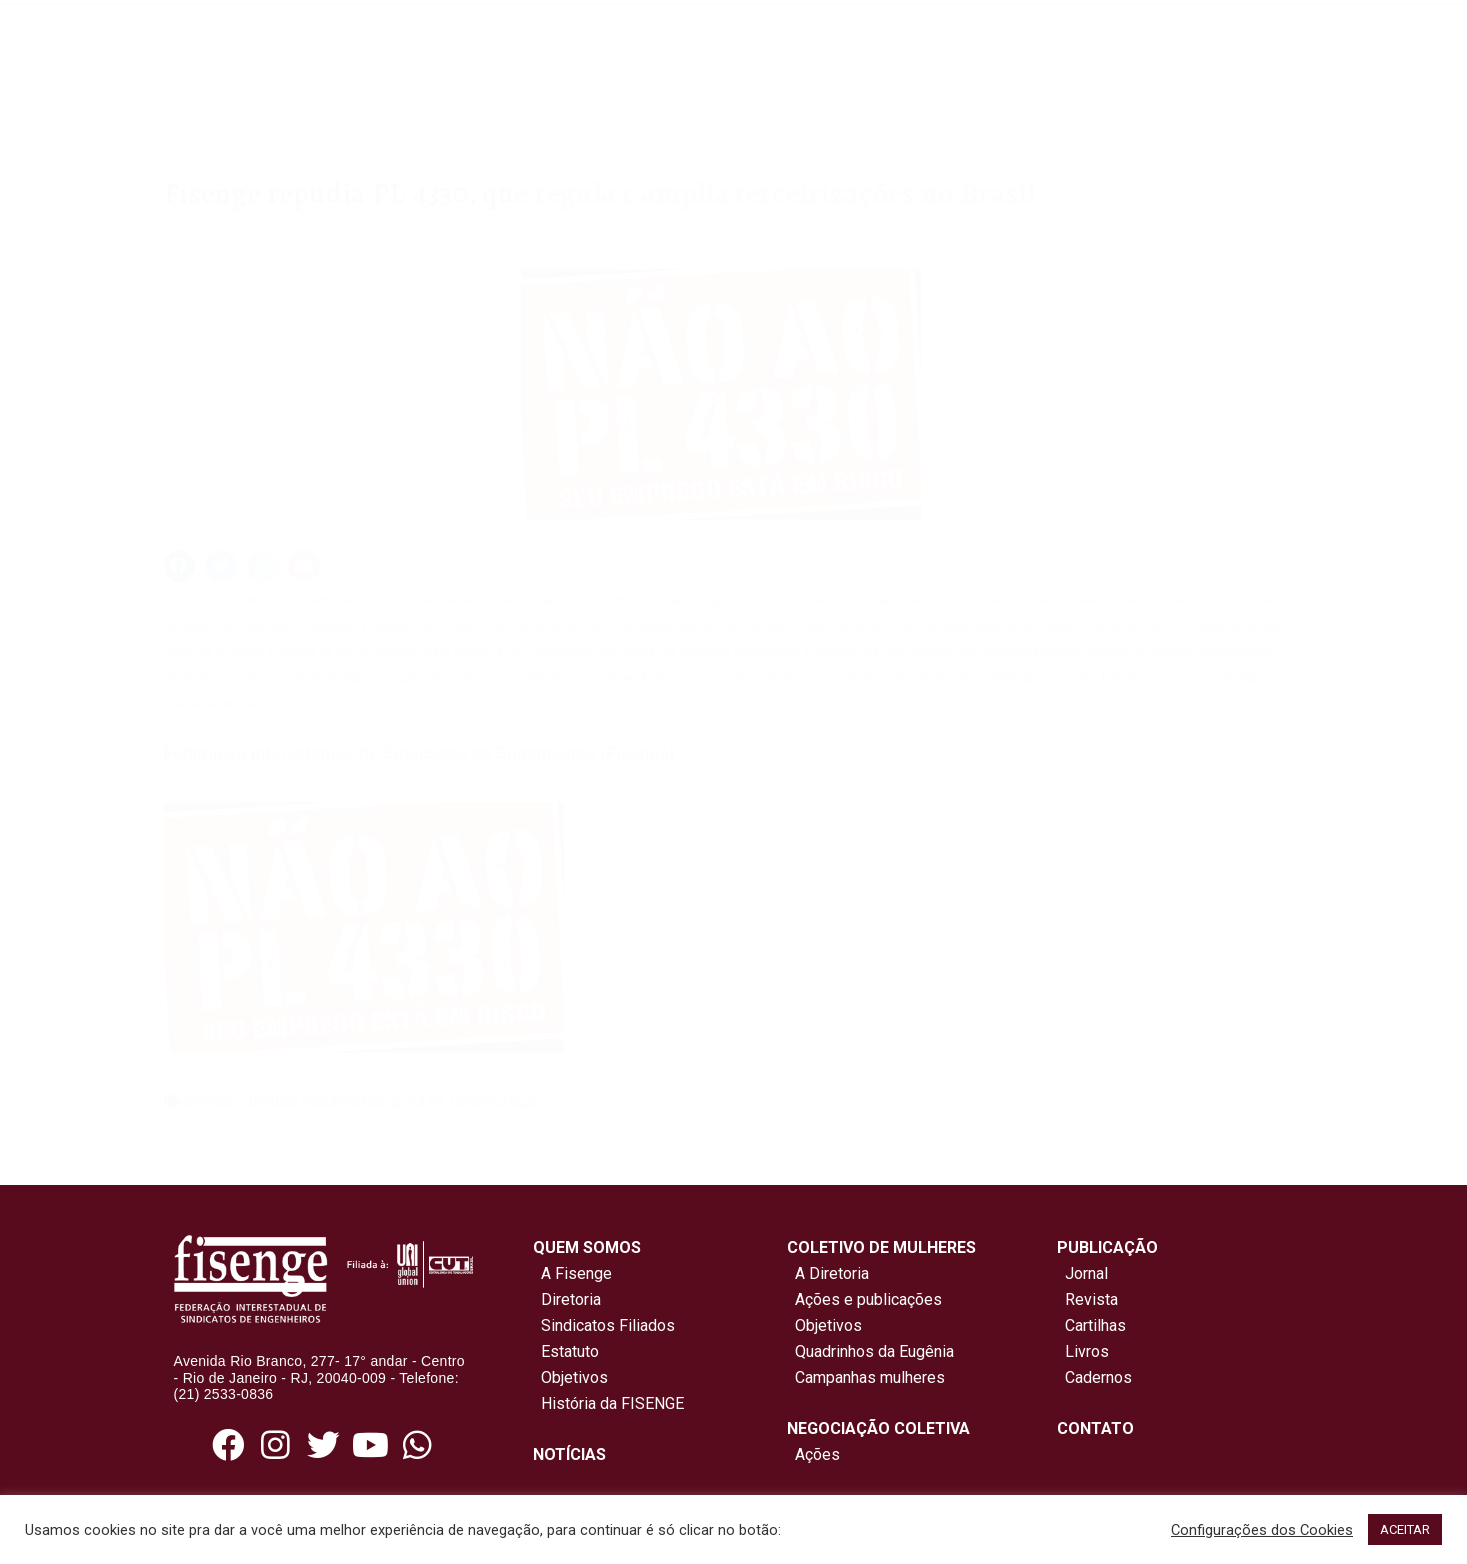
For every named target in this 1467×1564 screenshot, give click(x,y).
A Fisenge (572, 1273)
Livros (1087, 1351)
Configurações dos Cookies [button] (1262, 1530)
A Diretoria (828, 1273)
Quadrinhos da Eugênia (870, 1351)
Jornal (1086, 1273)
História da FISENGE (608, 1403)
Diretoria (567, 1299)
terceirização (496, 1101)
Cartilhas (1095, 1325)
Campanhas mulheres (866, 1377)
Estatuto (566, 1351)
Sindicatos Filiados (604, 1325)
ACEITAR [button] (1405, 1529)
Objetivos (570, 1377)
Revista (1091, 1299)
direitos (210, 1101)
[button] (180, 566)
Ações (813, 1454)
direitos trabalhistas (314, 1101)
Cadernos (1098, 1377)
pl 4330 (417, 1101)
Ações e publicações (864, 1299)
